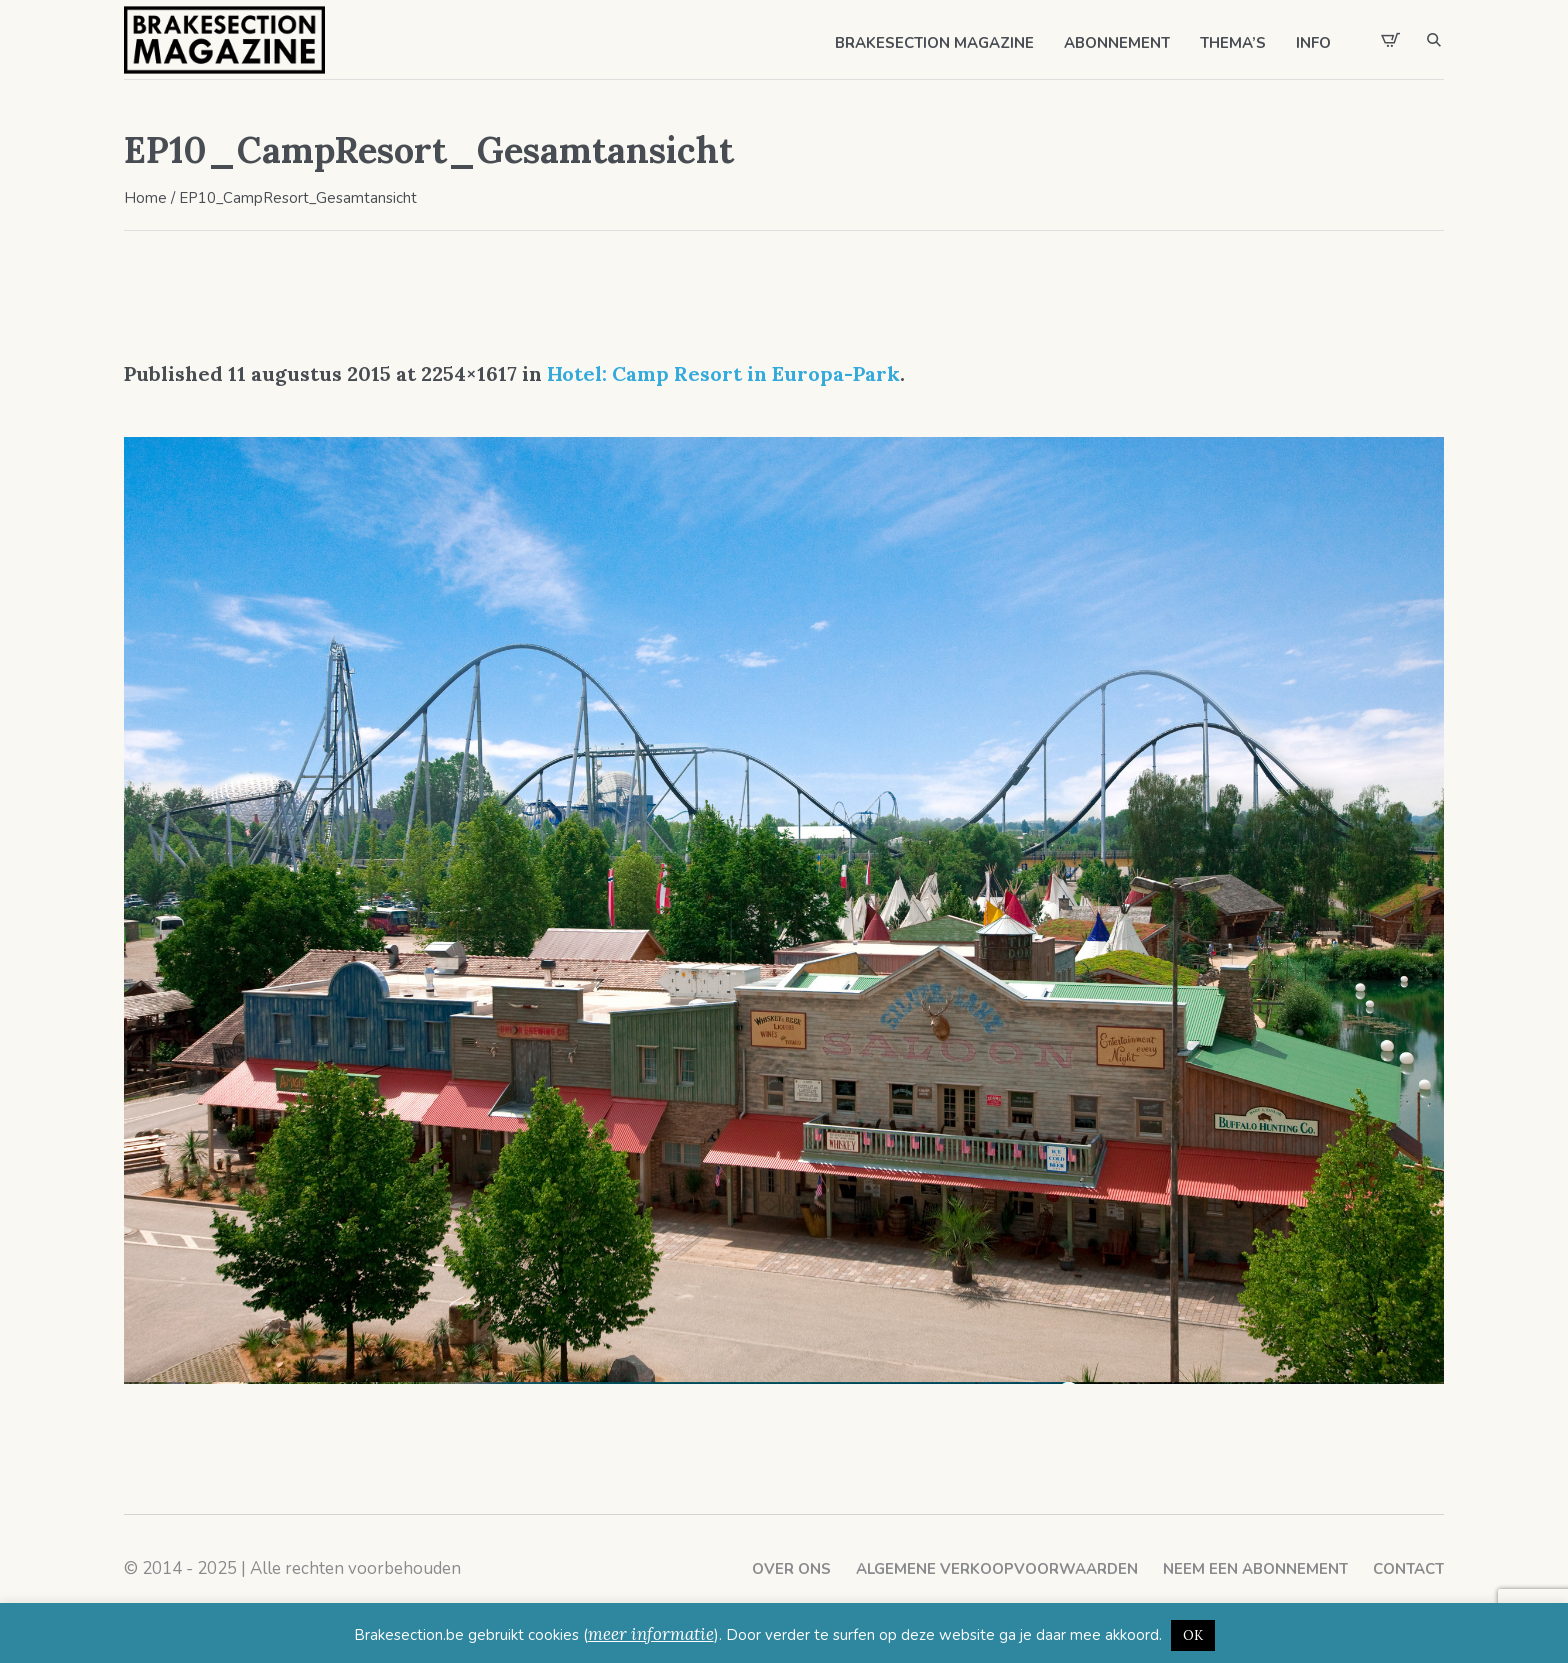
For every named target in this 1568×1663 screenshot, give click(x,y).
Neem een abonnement (1255, 1569)
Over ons (791, 1569)
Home (145, 198)
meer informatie (651, 1634)
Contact (1408, 1569)
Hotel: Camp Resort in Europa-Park (723, 373)
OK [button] (1193, 1635)
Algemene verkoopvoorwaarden (997, 1569)
